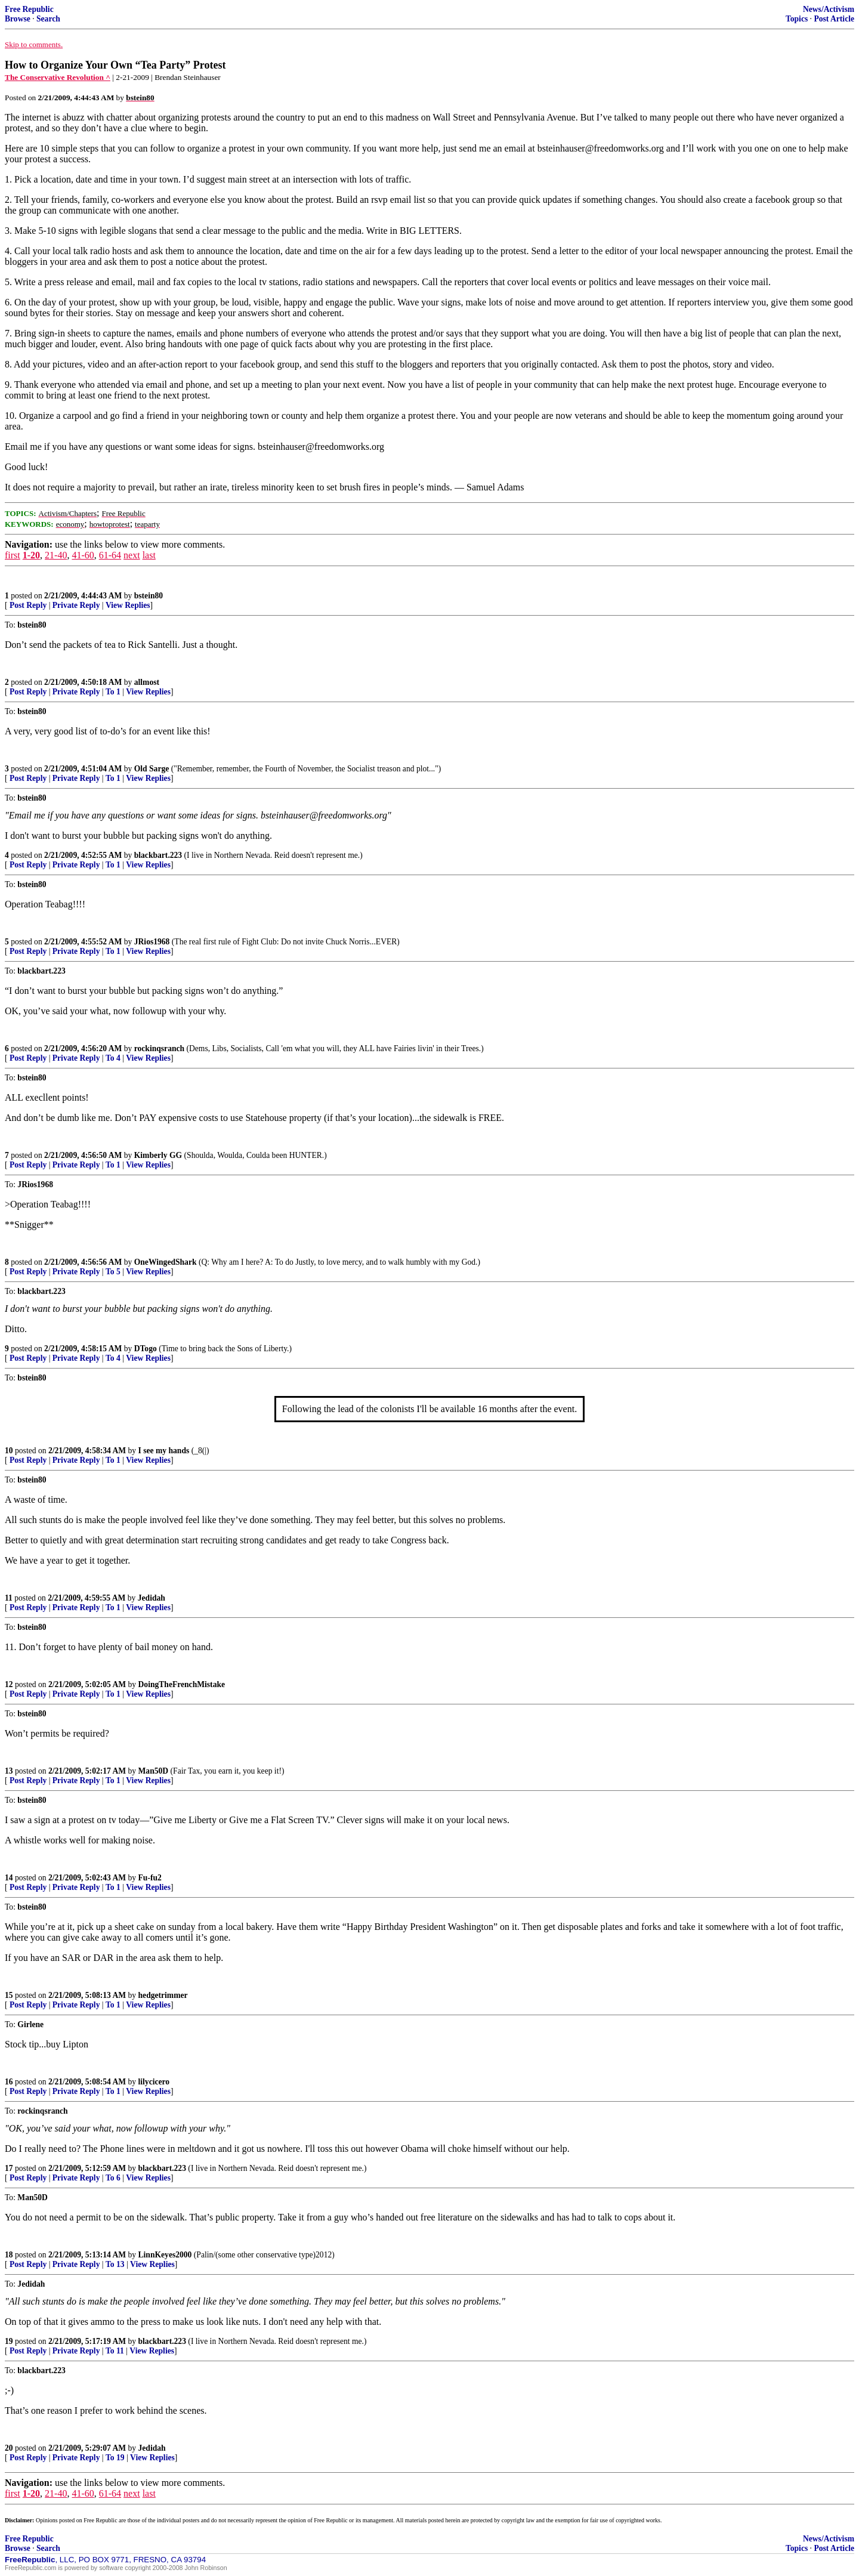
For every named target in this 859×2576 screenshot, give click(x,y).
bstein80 (148, 595)
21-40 (56, 555)
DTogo (145, 1348)
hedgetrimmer (163, 1995)
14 (9, 1877)
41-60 (83, 555)
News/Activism (828, 9)
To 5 (113, 1271)
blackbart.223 (158, 855)
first (12, 555)
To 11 (115, 2350)
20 (9, 2448)
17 (9, 2168)
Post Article (834, 18)
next (131, 555)
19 (9, 2341)
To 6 (113, 2177)
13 (9, 1770)
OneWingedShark (165, 1262)
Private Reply (76, 605)
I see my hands (164, 1450)
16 (9, 2081)
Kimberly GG (158, 1155)
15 (9, 1995)
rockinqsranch (159, 1048)
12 (9, 1684)
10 (9, 1450)
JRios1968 (152, 941)
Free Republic (29, 9)
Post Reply (28, 605)
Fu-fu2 (150, 1877)
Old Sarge (151, 768)
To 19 (115, 2457)
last (149, 555)
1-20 (31, 555)
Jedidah (151, 1597)
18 (9, 2254)
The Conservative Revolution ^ (57, 77)
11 (9, 1597)
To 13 (115, 2264)
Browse (17, 18)
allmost (146, 682)
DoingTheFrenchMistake (181, 1684)
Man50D (153, 1770)
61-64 (110, 555)
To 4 (113, 1058)
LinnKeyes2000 (165, 2254)
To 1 (113, 691)
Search (48, 18)
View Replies (128, 605)
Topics (797, 18)
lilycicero (154, 2081)
